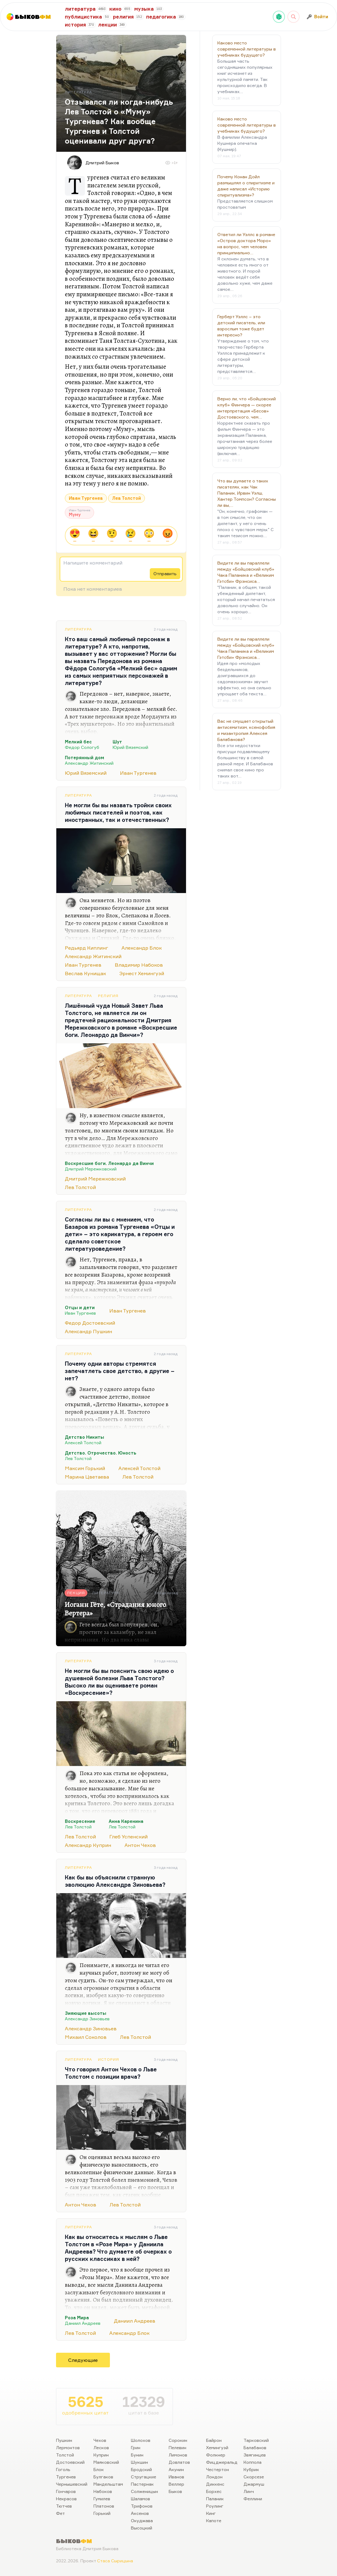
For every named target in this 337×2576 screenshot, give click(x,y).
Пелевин (177, 2447)
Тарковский (256, 2440)
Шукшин (139, 2462)
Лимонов (178, 2454)
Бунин (137, 2454)
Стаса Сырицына (115, 2560)
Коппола (253, 2462)
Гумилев (101, 2498)
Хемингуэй (217, 2447)
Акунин (176, 2469)
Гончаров (66, 2491)
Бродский (141, 2469)
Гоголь (63, 2469)
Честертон (217, 2469)
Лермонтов (68, 2447)
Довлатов (179, 2462)
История (108, 2059)
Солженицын (144, 2491)
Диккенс (215, 2484)
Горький (102, 2513)
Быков (175, 2491)
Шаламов (140, 2498)
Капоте (213, 2520)
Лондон (214, 2476)
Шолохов (140, 2440)
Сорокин (178, 2440)
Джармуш (254, 2484)
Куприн (101, 2454)
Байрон (214, 2440)
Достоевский (70, 2462)
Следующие (83, 2360)
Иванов (176, 2476)
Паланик (215, 2498)
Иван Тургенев (86, 498)
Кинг (211, 2513)
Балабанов (255, 2447)
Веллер (176, 2484)
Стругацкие (143, 2476)
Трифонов (142, 2505)
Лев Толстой (126, 498)
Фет (60, 2513)
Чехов (99, 2440)
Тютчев (64, 2505)
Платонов (103, 2505)
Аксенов (140, 2513)
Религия (108, 995)
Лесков (101, 2447)
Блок (98, 2469)
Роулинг (214, 2505)
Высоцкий (141, 2527)
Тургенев (66, 2476)
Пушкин (64, 2440)
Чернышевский (71, 2484)
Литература (78, 629)
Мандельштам (108, 2484)
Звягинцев (255, 2454)
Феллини (253, 2498)
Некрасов (66, 2498)
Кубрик (251, 2469)
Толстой (65, 2454)
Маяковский (106, 2462)
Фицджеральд (221, 2462)
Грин (135, 2447)
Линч (249, 2491)
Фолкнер (215, 2454)
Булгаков (103, 2476)
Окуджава (142, 2520)
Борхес (214, 2491)
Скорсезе (254, 2476)
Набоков (102, 2491)
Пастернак (142, 2484)
